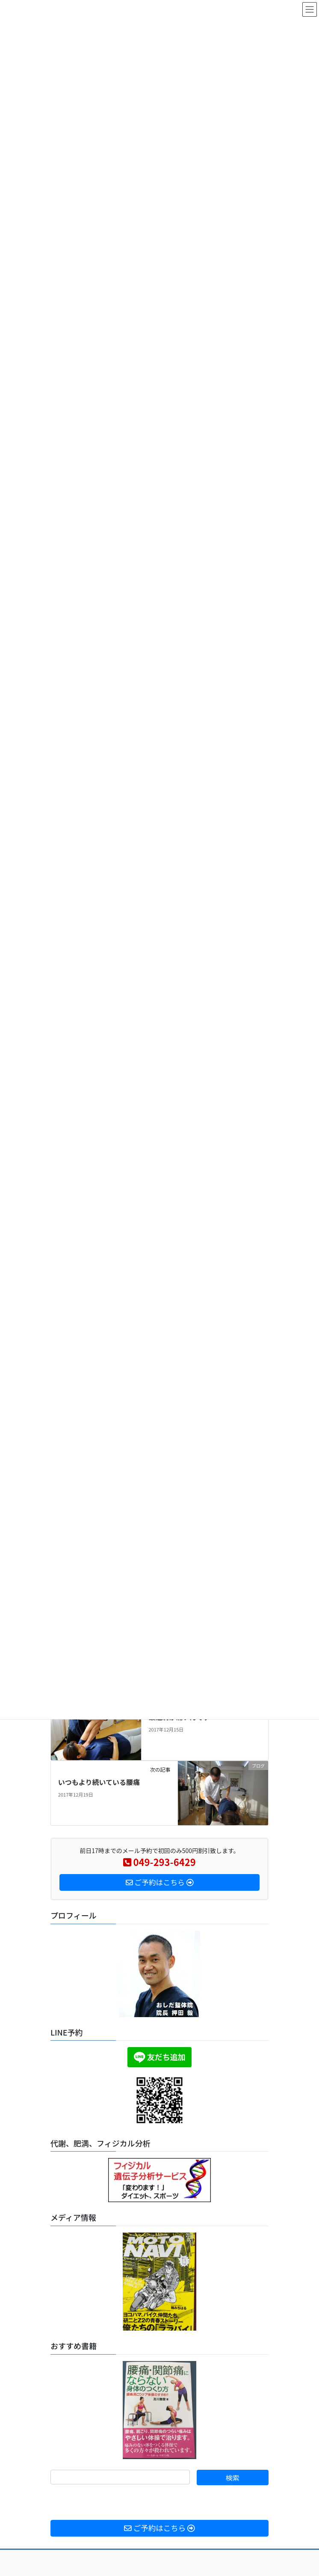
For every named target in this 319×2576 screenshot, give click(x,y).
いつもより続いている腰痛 (99, 1782)
